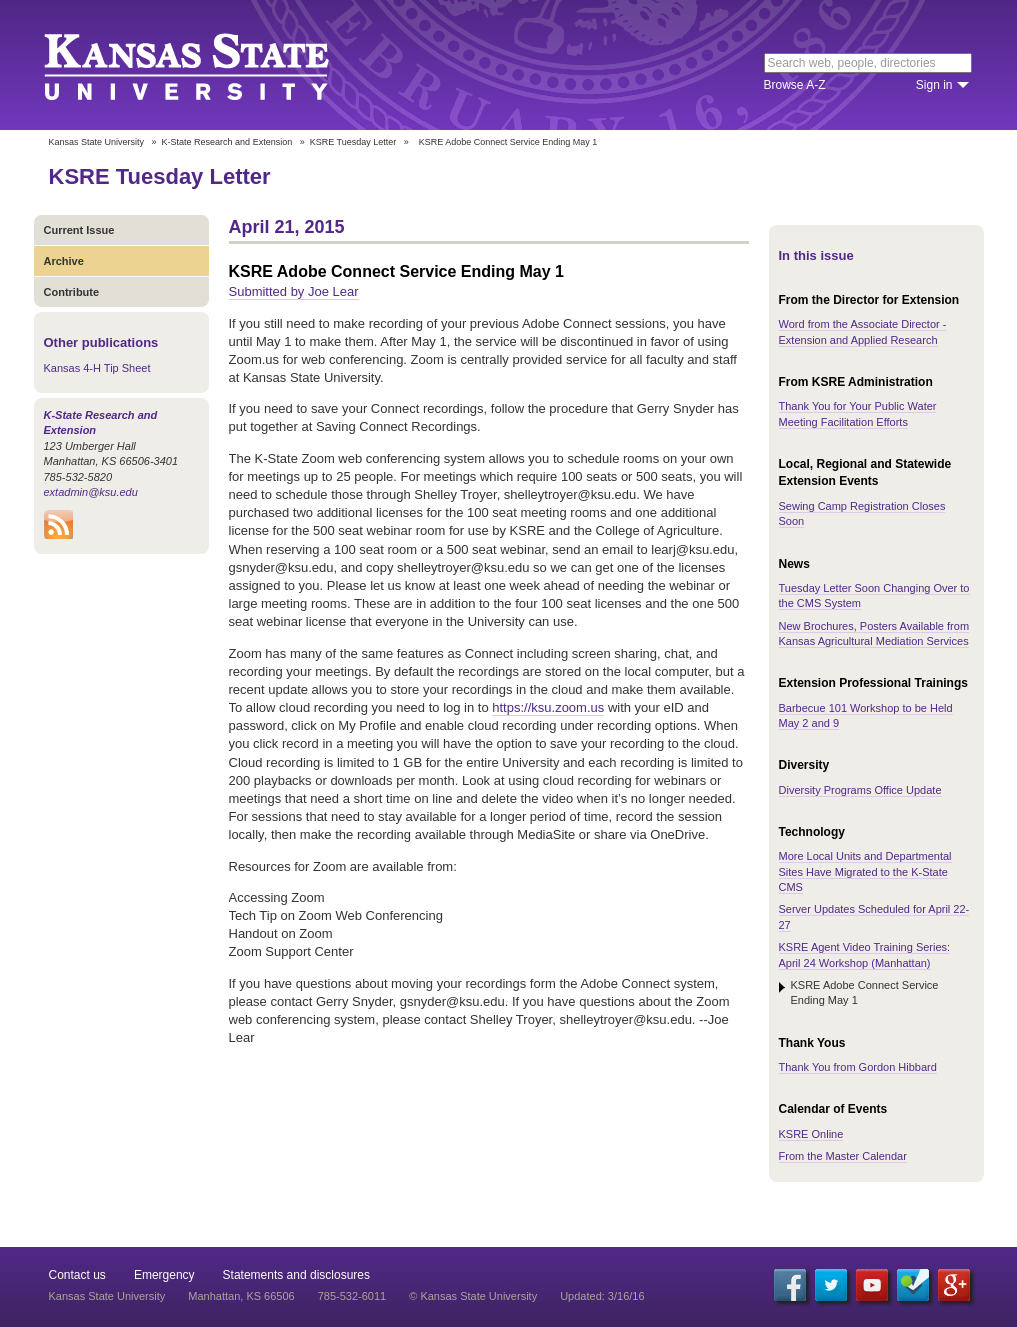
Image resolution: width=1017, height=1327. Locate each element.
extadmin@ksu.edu (91, 492)
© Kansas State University (473, 1296)
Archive (64, 261)
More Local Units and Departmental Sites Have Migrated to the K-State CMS (865, 871)
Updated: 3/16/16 (602, 1296)
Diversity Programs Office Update (860, 790)
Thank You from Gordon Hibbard (858, 1067)
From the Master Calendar (843, 1156)
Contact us (77, 1275)
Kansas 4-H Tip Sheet (97, 368)
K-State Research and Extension (227, 142)
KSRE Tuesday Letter (353, 142)
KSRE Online (811, 1134)
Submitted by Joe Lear (294, 291)
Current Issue (79, 230)
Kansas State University (211, 65)
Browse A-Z (795, 85)
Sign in (934, 85)
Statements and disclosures (296, 1275)
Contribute (72, 292)
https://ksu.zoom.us (548, 707)
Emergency (164, 1275)
